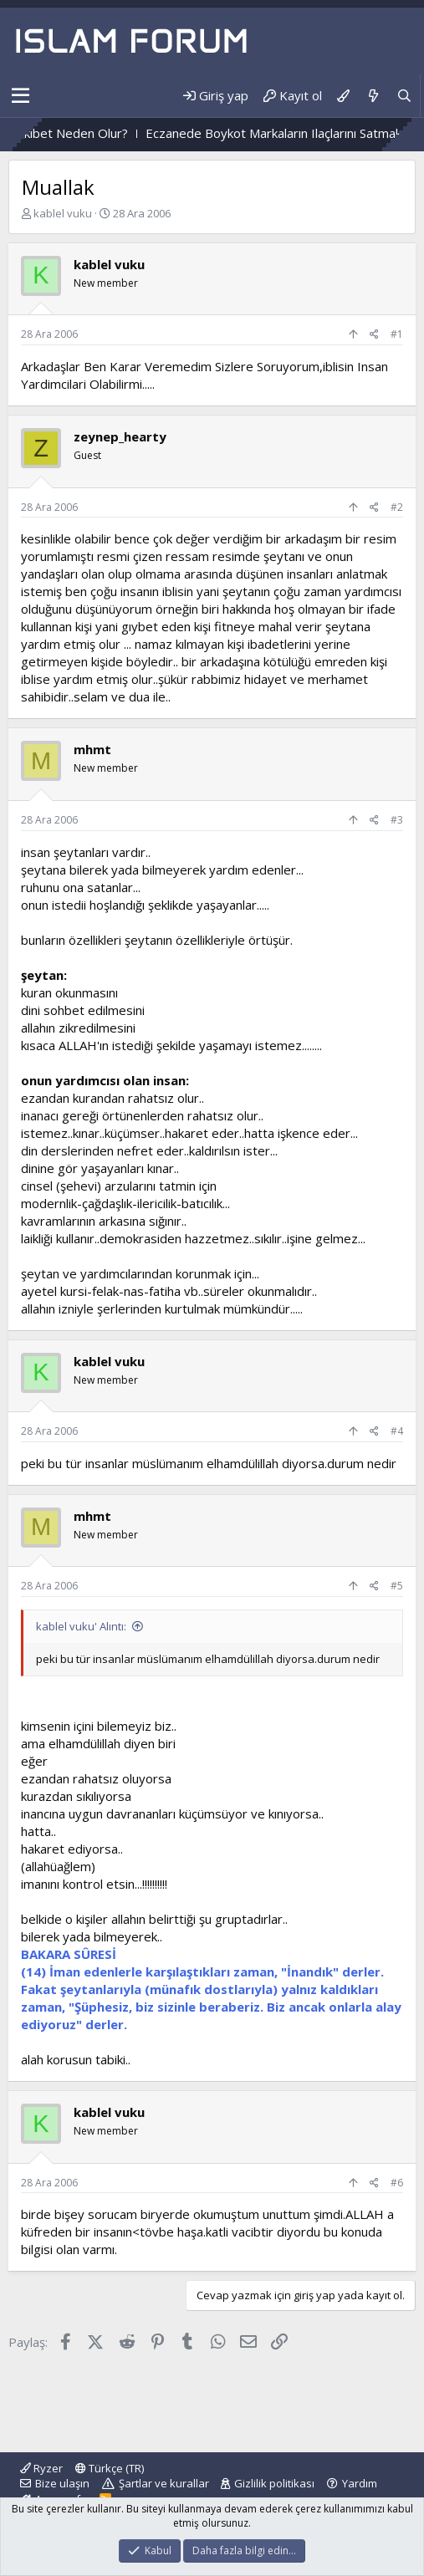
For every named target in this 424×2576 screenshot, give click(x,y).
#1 (397, 334)
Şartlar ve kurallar (164, 2483)
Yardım (359, 2483)
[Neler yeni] (372, 95)
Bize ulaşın (62, 2483)
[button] (20, 96)
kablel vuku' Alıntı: (81, 1626)
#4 (397, 1431)
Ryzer (41, 2468)
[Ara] (404, 95)
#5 (397, 1586)
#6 (397, 2183)
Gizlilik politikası (274, 2483)
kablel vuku (62, 213)
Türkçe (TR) (109, 2468)
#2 (397, 507)
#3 (397, 820)
